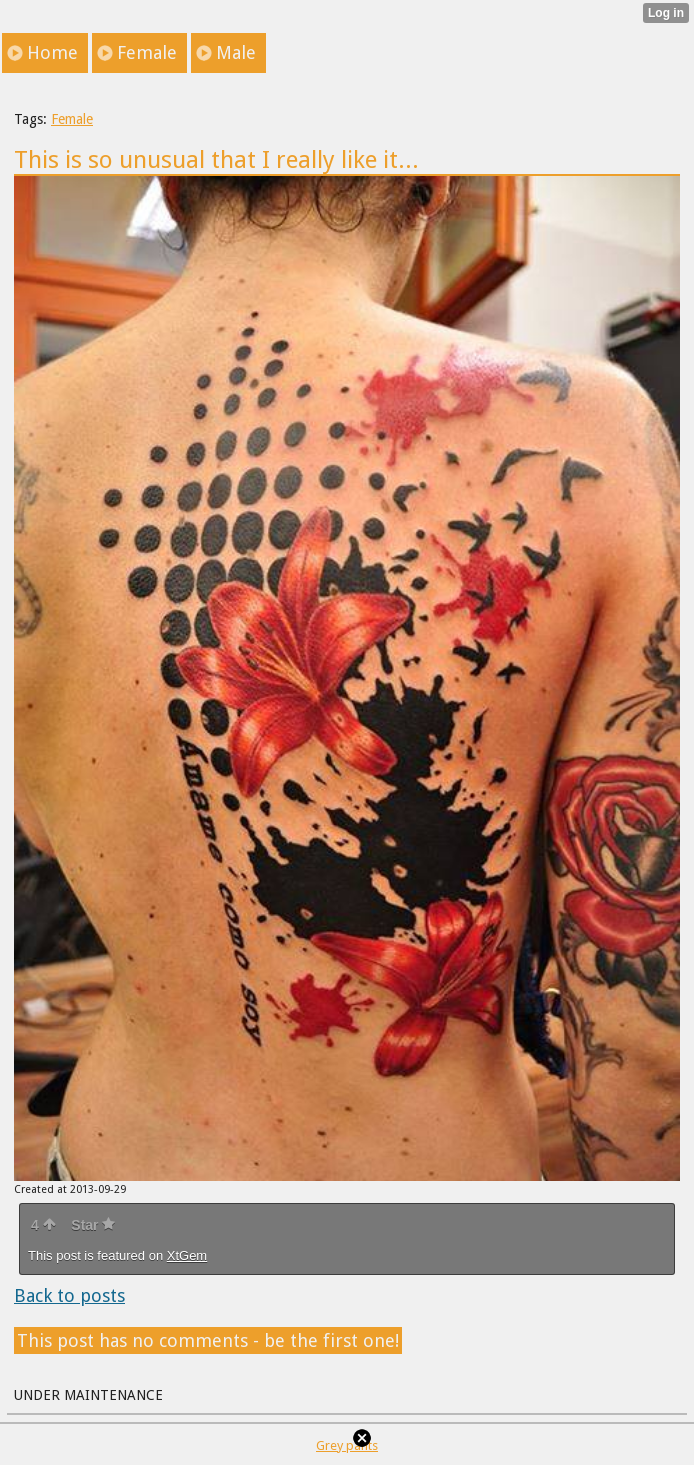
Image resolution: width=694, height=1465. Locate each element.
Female (72, 119)
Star (93, 1225)
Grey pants (347, 1445)
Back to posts (69, 1295)
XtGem (187, 1255)
